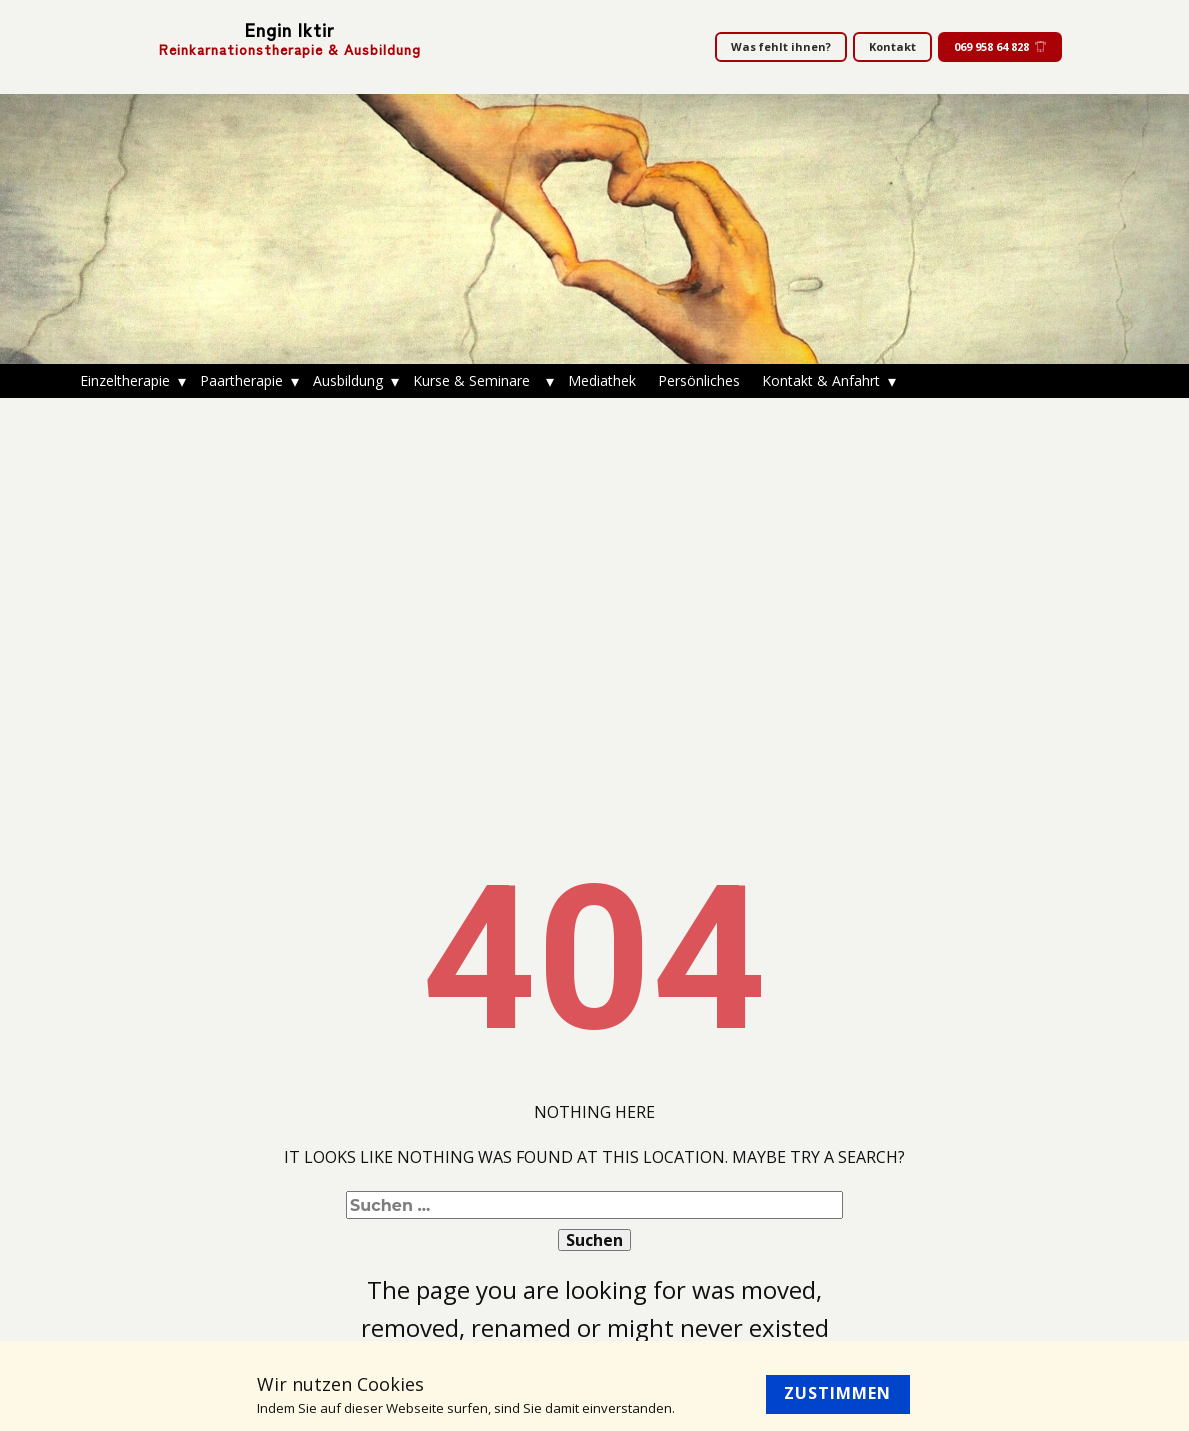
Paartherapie (241, 380)
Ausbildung (348, 380)
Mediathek (602, 380)
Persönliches (699, 380)
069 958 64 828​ (1000, 46)
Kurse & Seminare (475, 380)
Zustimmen (837, 1393)
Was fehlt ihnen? (781, 46)
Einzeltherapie (125, 380)
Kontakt (892, 46)
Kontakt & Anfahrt (821, 380)
